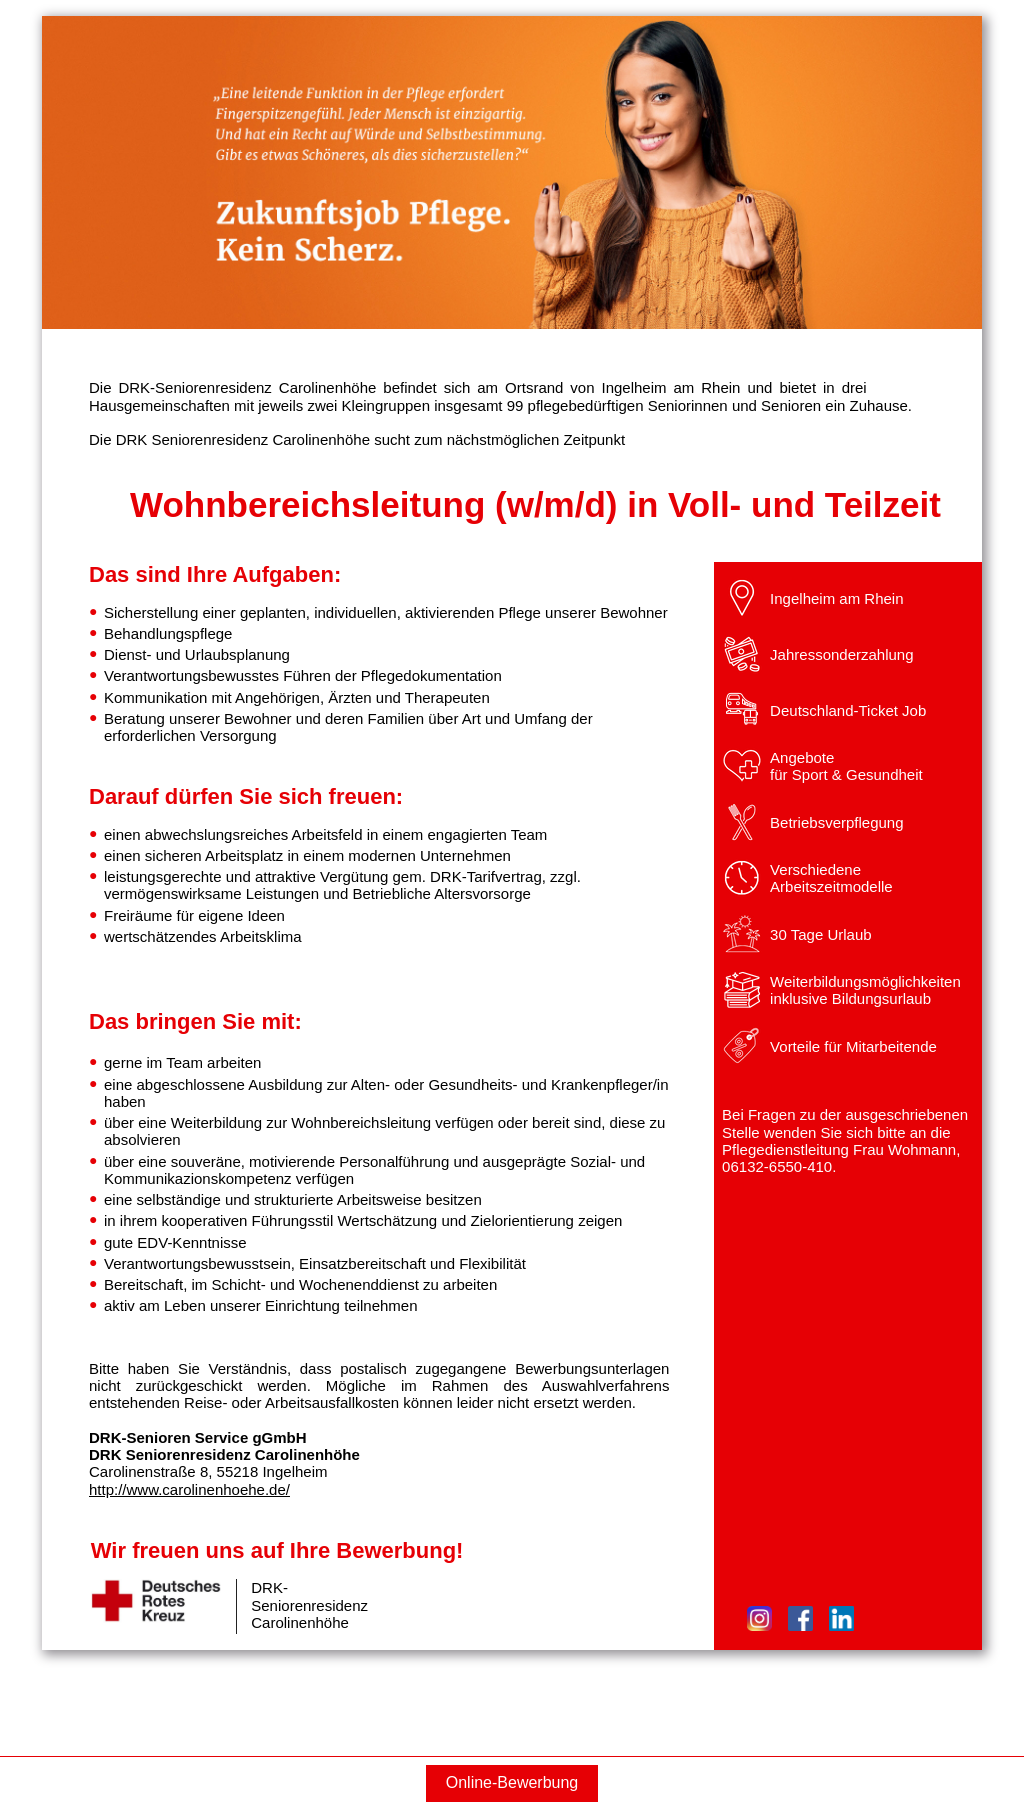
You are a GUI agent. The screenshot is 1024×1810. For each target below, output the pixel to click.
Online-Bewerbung (512, 1782)
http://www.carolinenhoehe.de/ (189, 1489)
